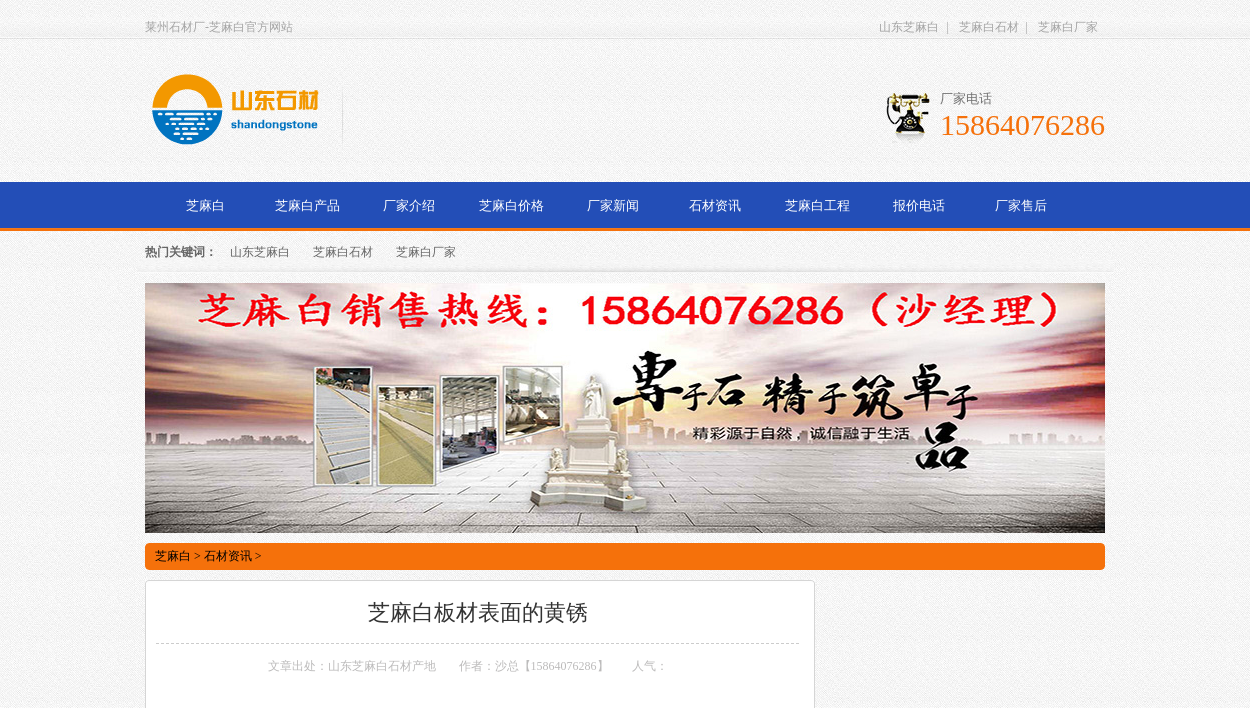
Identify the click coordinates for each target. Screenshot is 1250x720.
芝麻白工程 (817, 205)
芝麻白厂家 (1068, 27)
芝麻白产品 (307, 205)
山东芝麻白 (909, 27)
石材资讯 (715, 205)
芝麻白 (205, 205)
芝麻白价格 (511, 205)
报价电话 (919, 205)
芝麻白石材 (989, 27)
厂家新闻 (613, 205)
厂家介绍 (409, 205)
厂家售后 (1021, 205)
